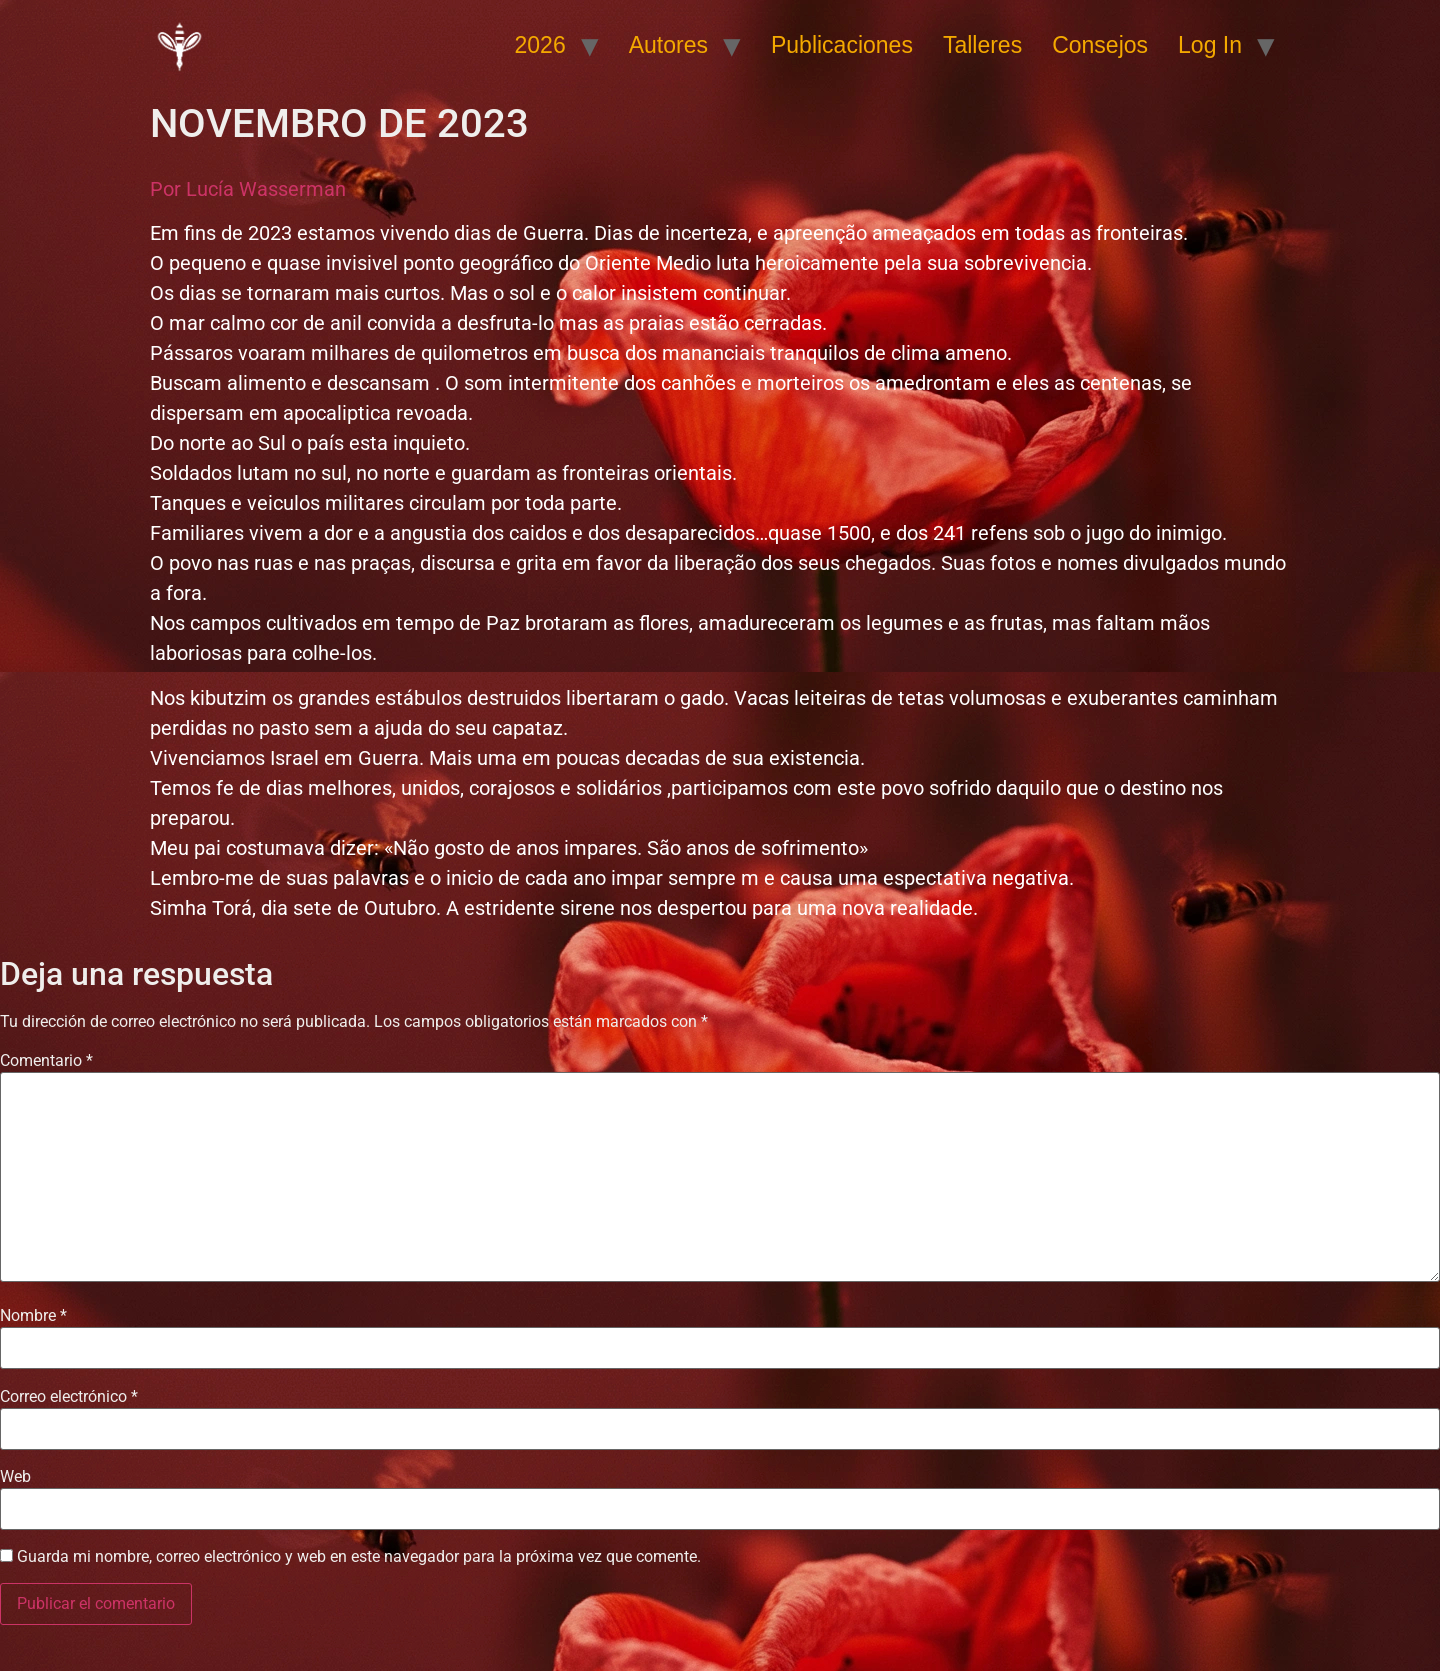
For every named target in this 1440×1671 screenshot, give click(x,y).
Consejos (1100, 45)
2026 (540, 45)
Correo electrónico (69, 1397)
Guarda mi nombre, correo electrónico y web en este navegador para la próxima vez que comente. (359, 1557)
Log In (1210, 45)
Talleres (982, 45)
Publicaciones (842, 45)
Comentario (46, 1061)
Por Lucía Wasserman (248, 189)
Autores (668, 45)
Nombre (33, 1316)
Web (15, 1477)
